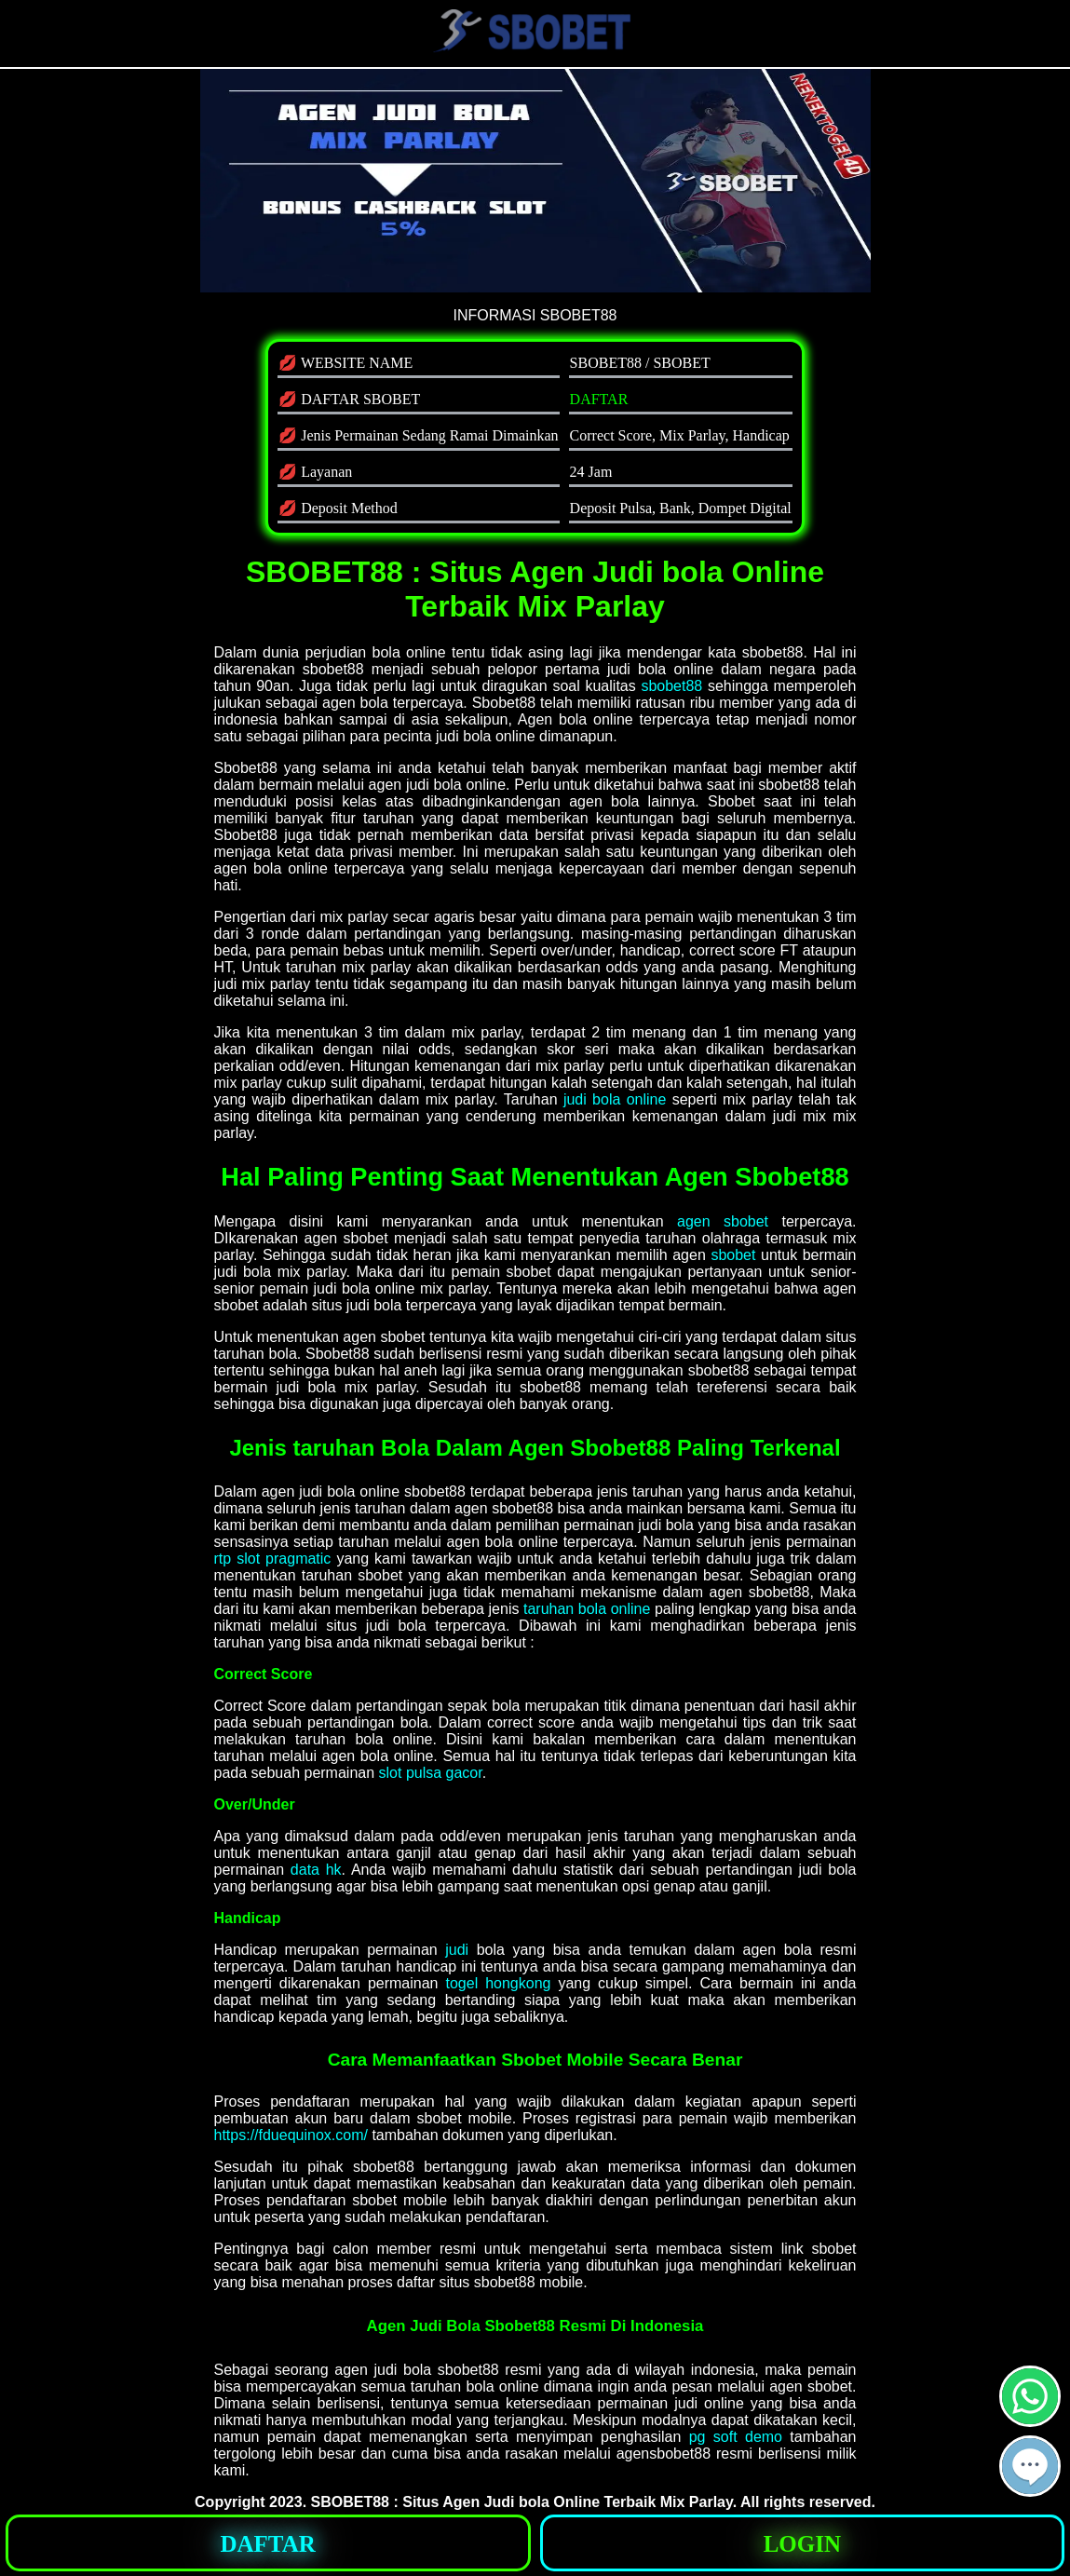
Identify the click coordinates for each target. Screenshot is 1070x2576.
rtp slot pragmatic (273, 1558)
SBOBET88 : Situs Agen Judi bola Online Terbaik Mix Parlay (522, 2502)
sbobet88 (671, 686)
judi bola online (615, 1099)
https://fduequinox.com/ (291, 2135)
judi (456, 1950)
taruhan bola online (586, 1609)
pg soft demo (735, 2437)
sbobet (733, 1255)
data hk (316, 1870)
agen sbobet (722, 1221)
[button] (1030, 2466)
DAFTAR (599, 399)
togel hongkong (497, 1983)
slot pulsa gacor (430, 1773)
